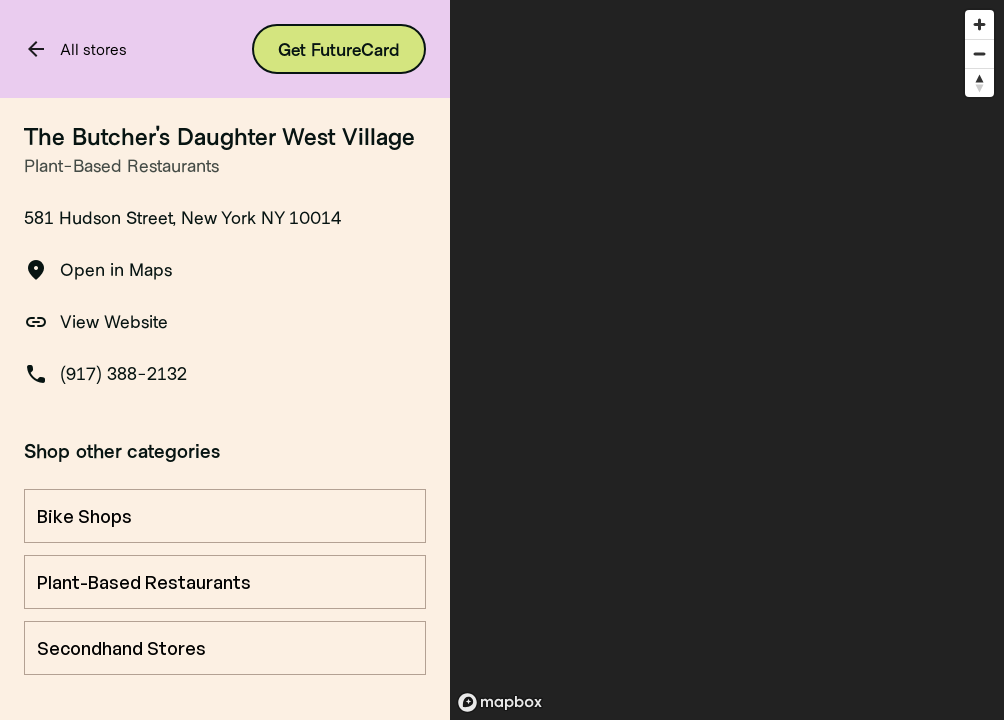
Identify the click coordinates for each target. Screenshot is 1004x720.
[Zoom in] (979, 24)
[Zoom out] (979, 53)
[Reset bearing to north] (979, 82)
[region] (727, 360)
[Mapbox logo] (500, 702)
